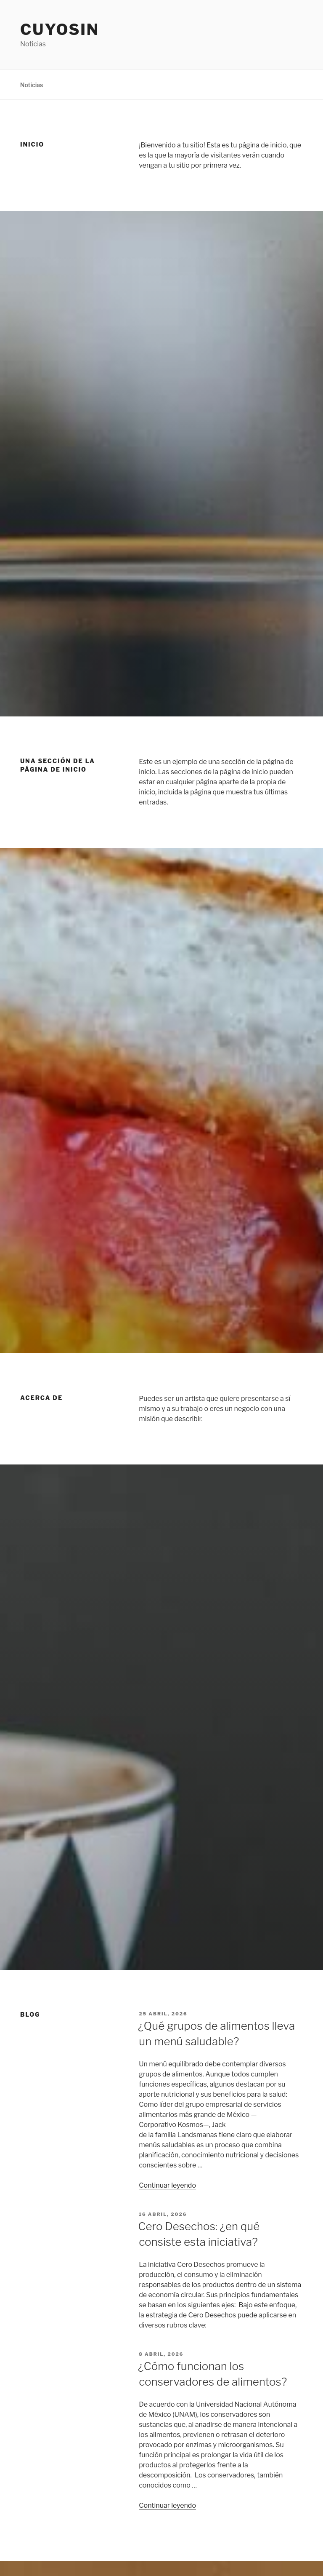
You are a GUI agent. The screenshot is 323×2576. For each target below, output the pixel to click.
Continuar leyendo (167, 2185)
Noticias (31, 84)
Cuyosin (59, 29)
